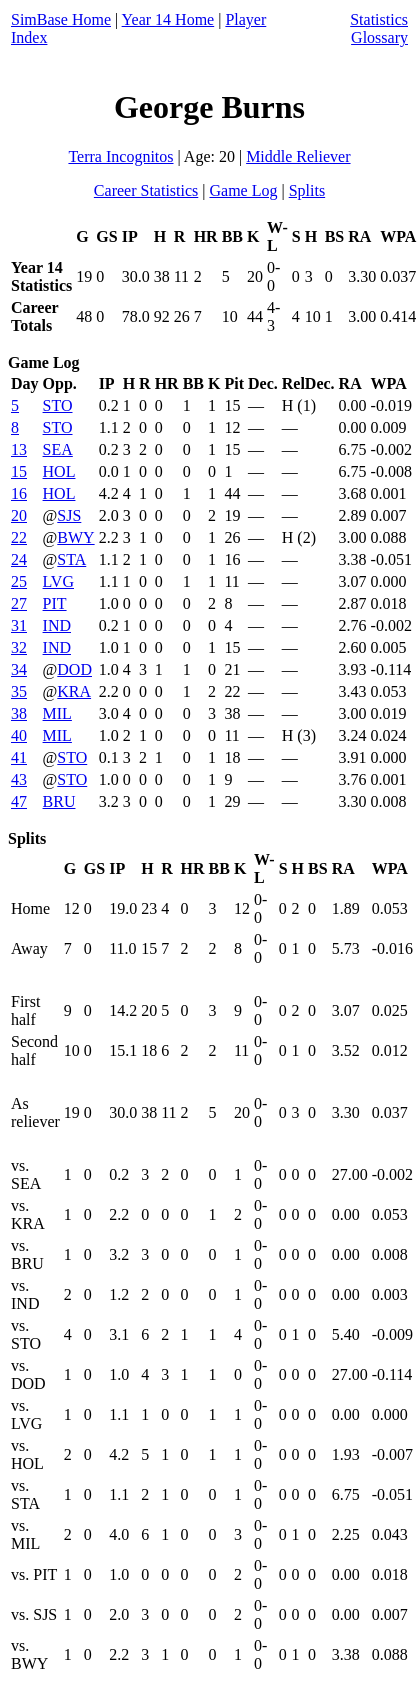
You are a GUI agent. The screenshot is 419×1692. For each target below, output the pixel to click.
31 (19, 625)
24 (19, 559)
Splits (307, 190)
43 (19, 779)
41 (19, 757)
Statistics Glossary (379, 28)
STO (58, 405)
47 (19, 801)
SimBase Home (61, 19)
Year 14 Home (168, 19)
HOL (59, 471)
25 (19, 581)
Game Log (243, 190)
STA (71, 559)
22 (19, 537)
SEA (58, 449)
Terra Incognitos (120, 156)
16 (19, 493)
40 (19, 735)
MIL (57, 713)
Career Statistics (146, 190)
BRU (59, 801)
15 (19, 471)
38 (19, 713)
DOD (74, 669)
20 (19, 515)
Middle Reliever (298, 156)
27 (19, 603)
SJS (69, 515)
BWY (75, 537)
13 (19, 449)
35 (19, 691)
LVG (58, 581)
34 (19, 669)
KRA (74, 691)
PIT (55, 603)
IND (57, 625)
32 (19, 647)
